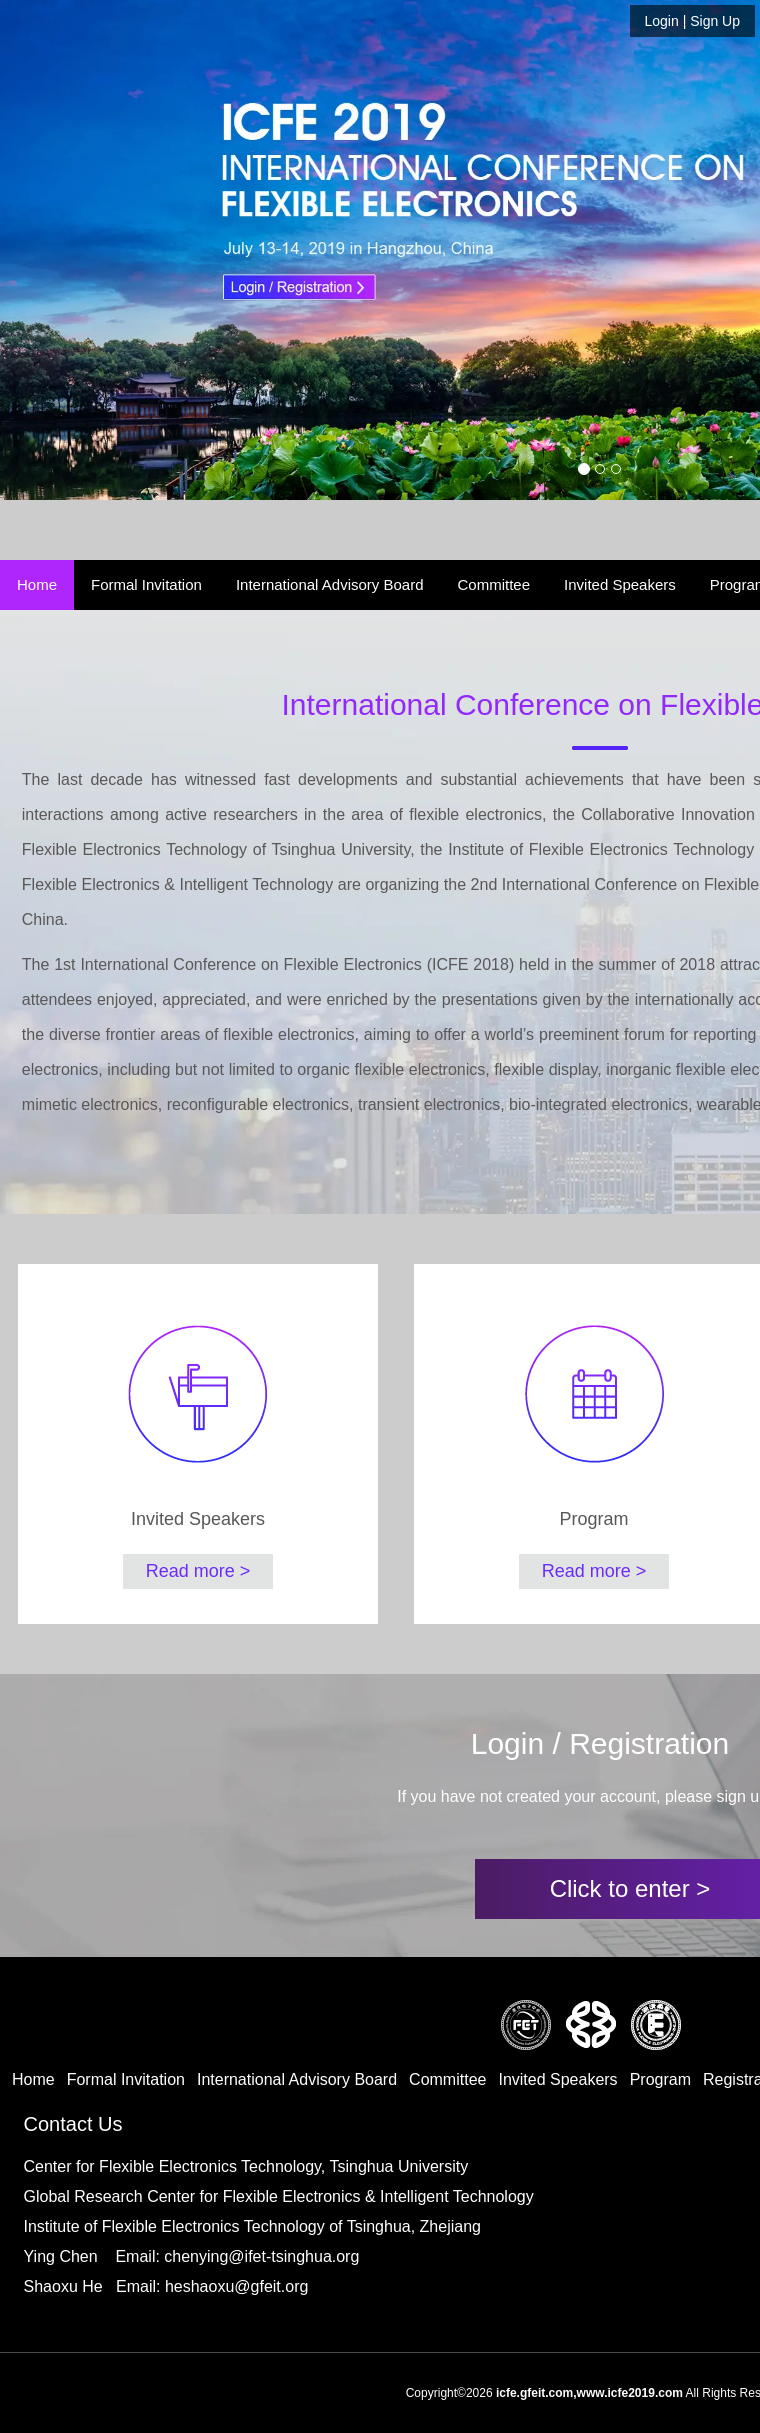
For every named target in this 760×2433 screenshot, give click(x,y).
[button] (90, 250)
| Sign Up (693, 21)
